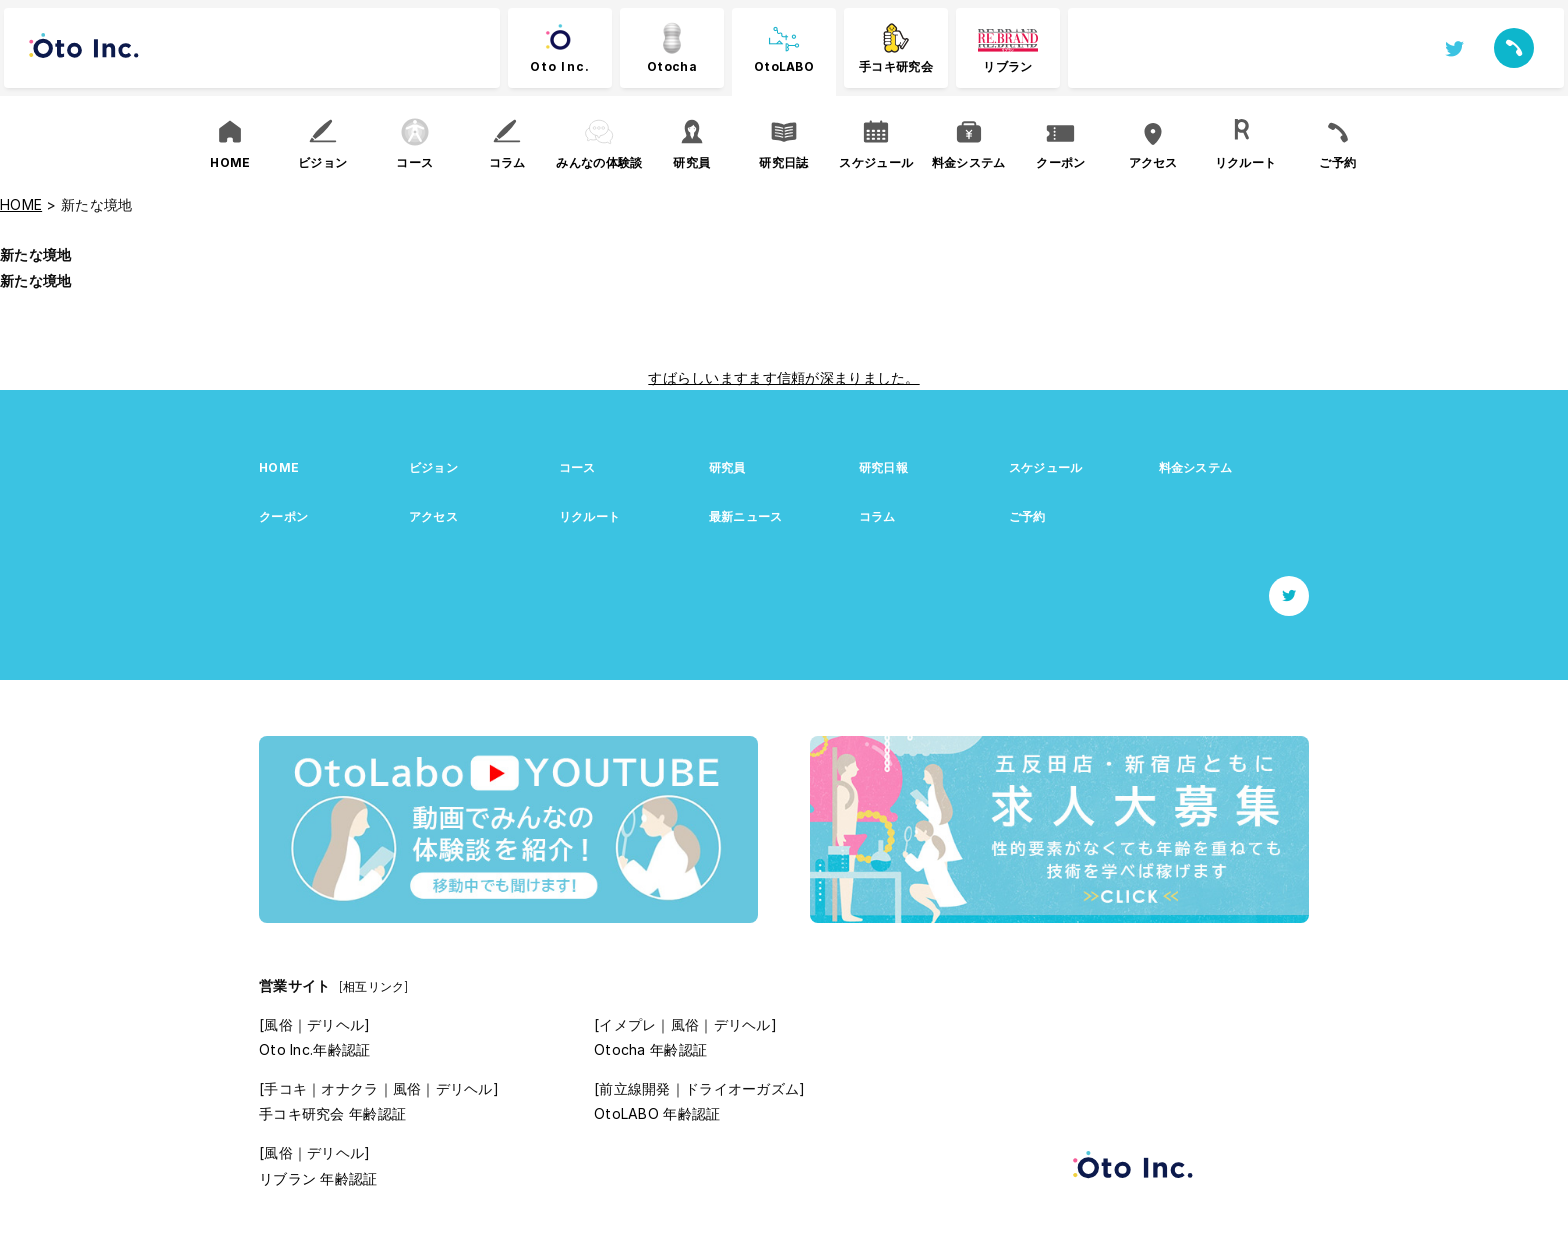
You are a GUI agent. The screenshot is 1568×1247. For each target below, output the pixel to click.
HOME (279, 467)
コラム (877, 516)
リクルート (589, 516)
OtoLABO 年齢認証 (657, 1113)
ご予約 (1027, 516)
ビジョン (433, 467)
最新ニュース (746, 516)
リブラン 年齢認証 (318, 1178)
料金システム (1196, 467)
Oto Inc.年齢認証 (314, 1049)
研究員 (727, 467)
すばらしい (683, 377)
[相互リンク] (374, 986)
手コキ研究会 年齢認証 (332, 1113)
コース (577, 467)
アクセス (433, 516)
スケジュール (1046, 467)
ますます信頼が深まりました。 (820, 377)
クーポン (283, 516)
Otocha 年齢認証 (650, 1049)
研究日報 (883, 467)
